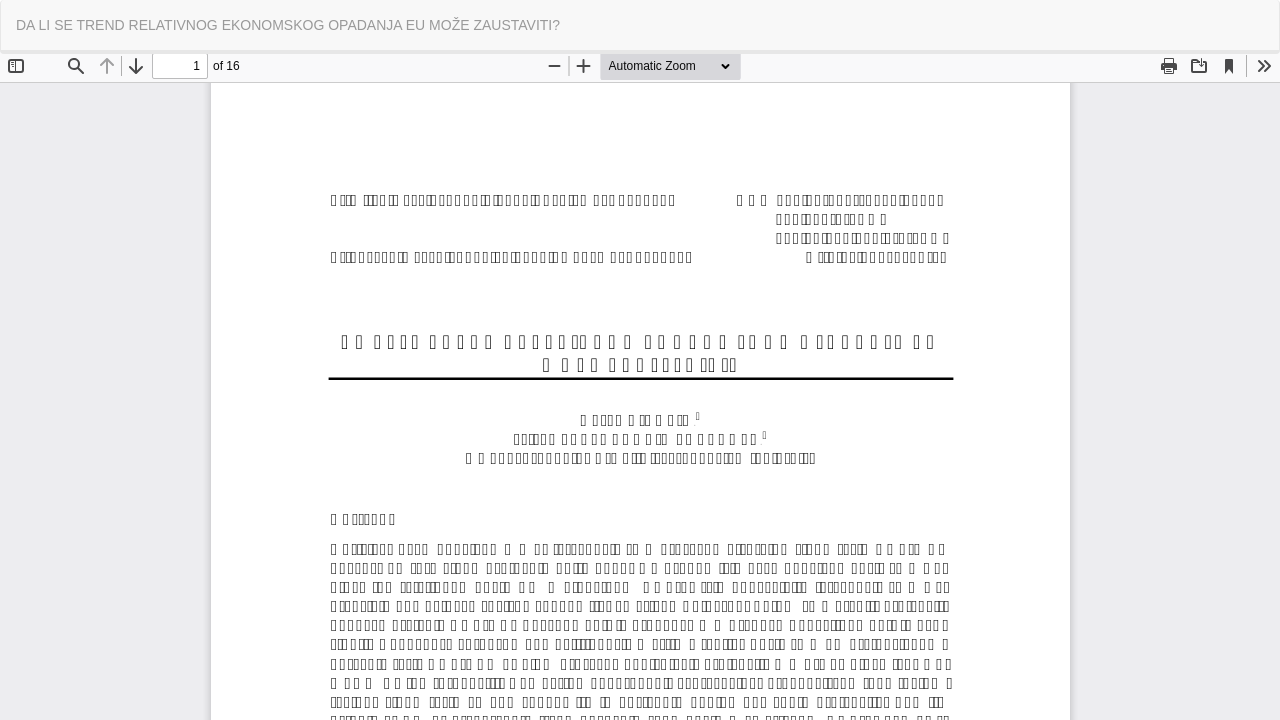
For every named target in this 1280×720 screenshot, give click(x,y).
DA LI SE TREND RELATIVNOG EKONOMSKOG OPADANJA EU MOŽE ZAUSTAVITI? (288, 25)
